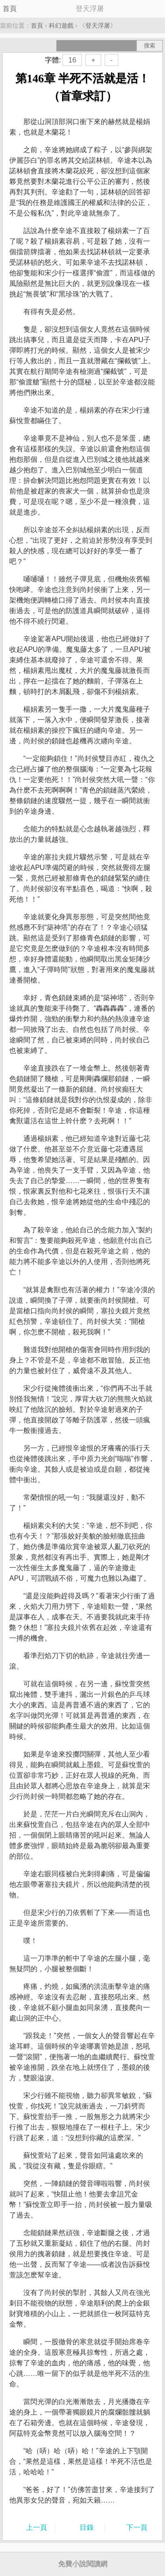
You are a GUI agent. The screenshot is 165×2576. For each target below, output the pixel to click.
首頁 (10, 8)
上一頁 (36, 2527)
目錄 (87, 2527)
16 (72, 60)
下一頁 (136, 2527)
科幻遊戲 (61, 25)
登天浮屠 (97, 25)
